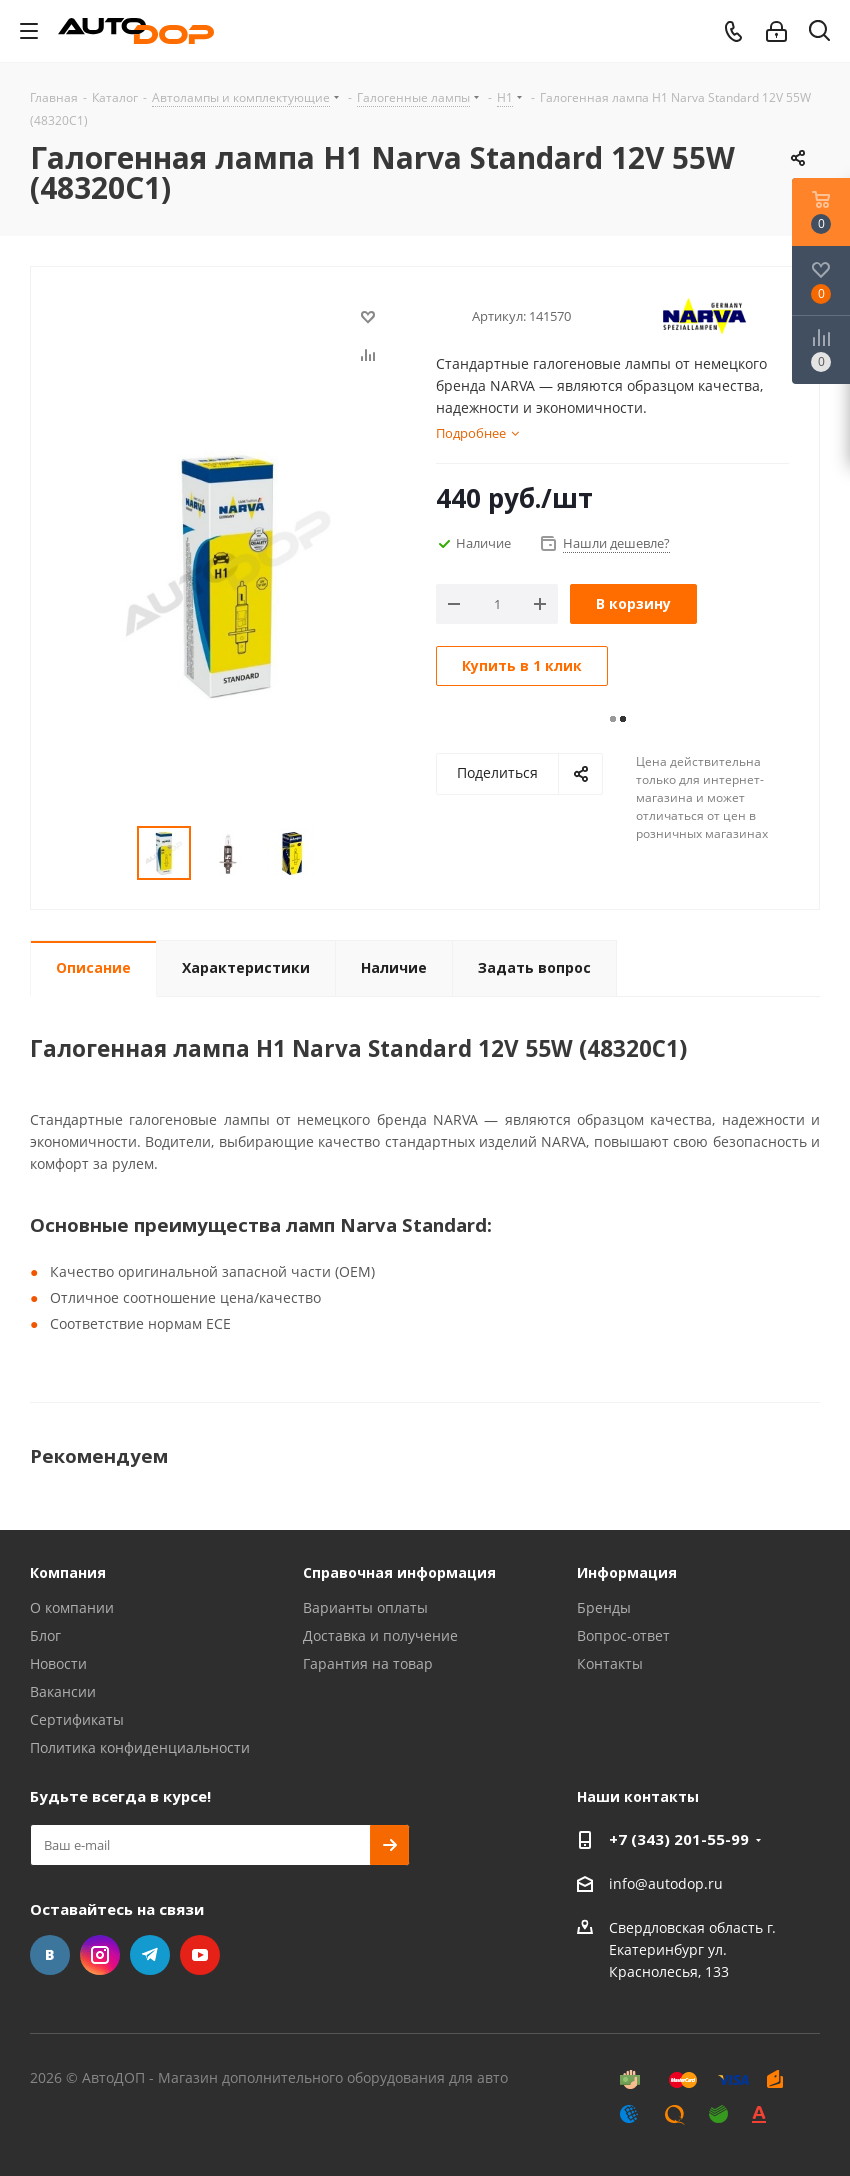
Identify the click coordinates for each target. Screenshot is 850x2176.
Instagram (100, 1955)
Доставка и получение (380, 1635)
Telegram (150, 1955)
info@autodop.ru (666, 1883)
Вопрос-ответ (623, 1635)
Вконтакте (50, 1955)
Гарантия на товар (368, 1663)
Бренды (604, 1607)
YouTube (200, 1955)
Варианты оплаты (365, 1607)
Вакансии (63, 1691)
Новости (58, 1663)
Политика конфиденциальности (140, 1747)
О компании (72, 1607)
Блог (45, 1635)
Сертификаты (77, 1719)
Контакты (610, 1663)
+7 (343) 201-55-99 (679, 1839)
